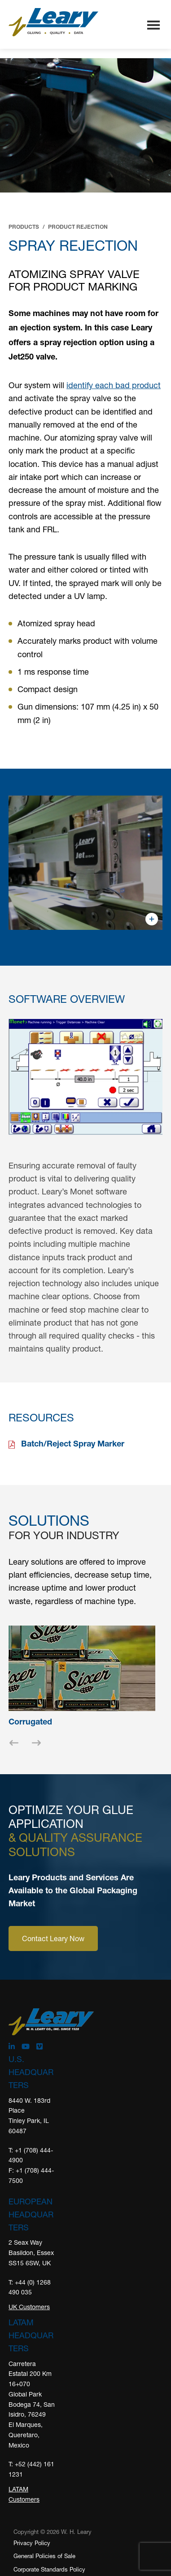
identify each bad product (113, 385)
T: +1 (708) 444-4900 (31, 2155)
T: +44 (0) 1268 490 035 (30, 2287)
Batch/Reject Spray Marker (72, 1445)
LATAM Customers (24, 2494)
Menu (153, 26)
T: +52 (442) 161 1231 (31, 2469)
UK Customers (29, 2307)
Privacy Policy (31, 2542)
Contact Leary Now (53, 1938)
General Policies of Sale (44, 2555)
